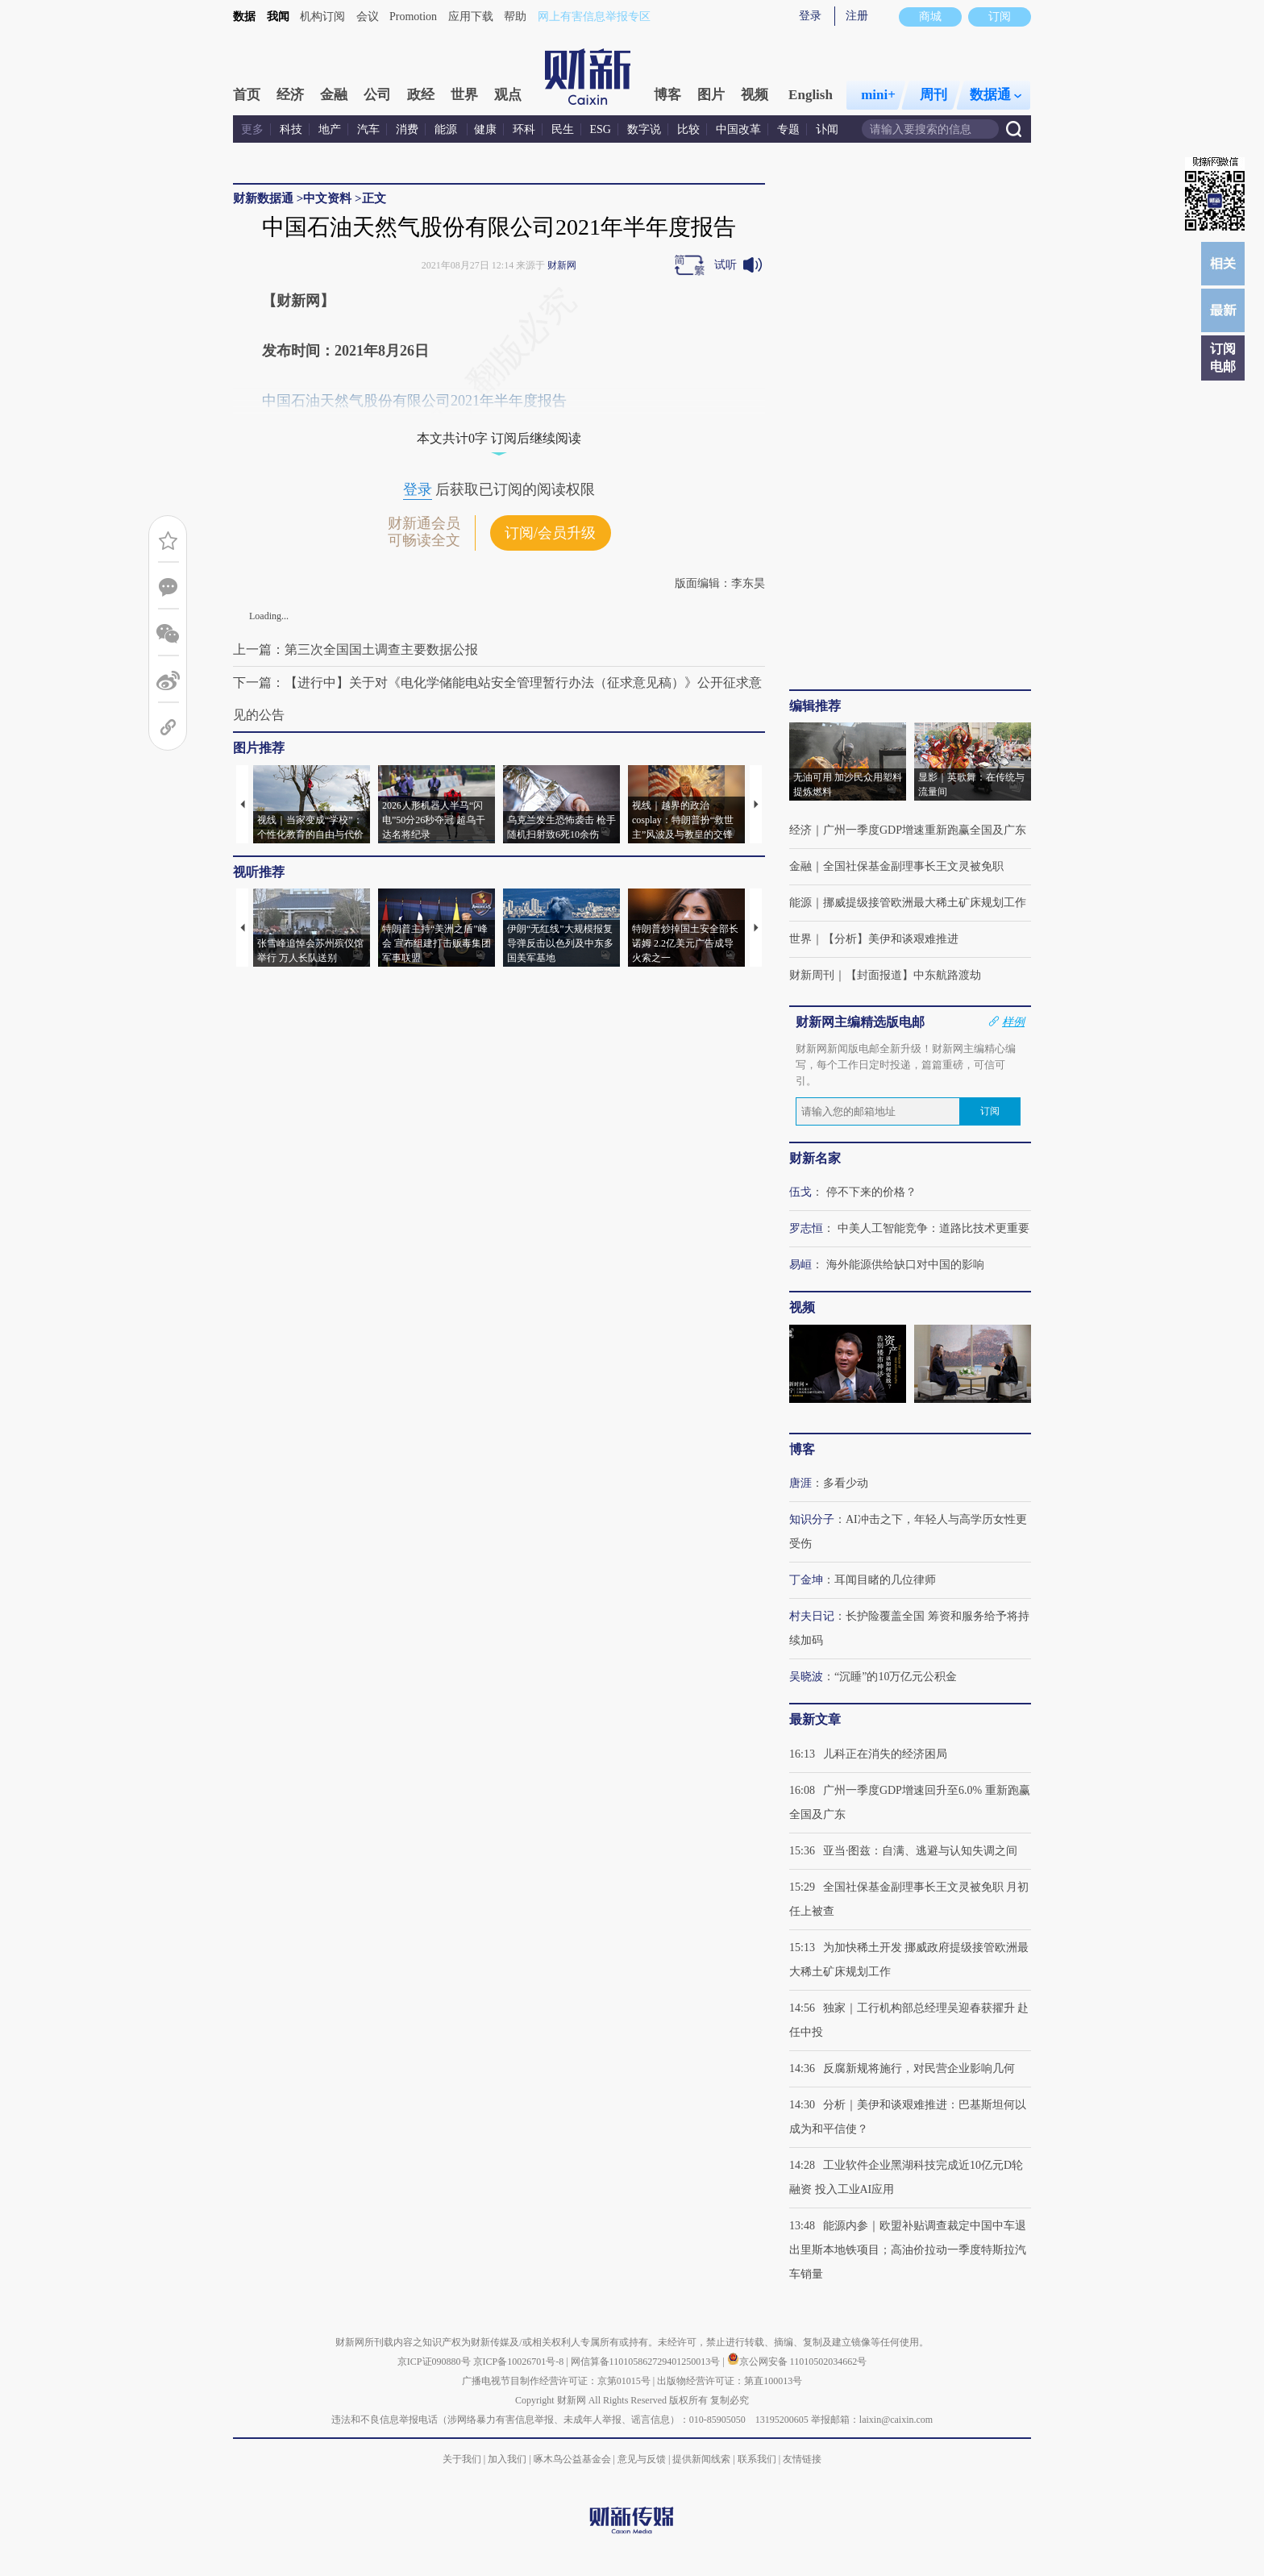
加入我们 (507, 2459)
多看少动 (845, 1483)
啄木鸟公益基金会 (573, 2459)
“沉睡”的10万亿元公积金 (895, 1677)
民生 (562, 129)
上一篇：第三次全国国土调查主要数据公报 (355, 649)
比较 (688, 129)
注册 (857, 16)
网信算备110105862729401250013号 (647, 2361)
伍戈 (800, 1192)
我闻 (278, 16)
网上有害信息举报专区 (594, 16)
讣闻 (827, 129)
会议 (367, 16)
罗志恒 (806, 1228)
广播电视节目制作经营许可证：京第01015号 (556, 2381)
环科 (524, 129)
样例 (1013, 1021)
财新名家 (815, 1158)
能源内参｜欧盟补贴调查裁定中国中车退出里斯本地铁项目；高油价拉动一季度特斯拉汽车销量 (907, 2250)
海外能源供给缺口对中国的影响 (905, 1265)
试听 (725, 265)
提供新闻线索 (701, 2459)
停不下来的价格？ (871, 1192)
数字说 (644, 129)
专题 (788, 129)
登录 (810, 16)
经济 (290, 94)
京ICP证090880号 (434, 2361)
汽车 (368, 129)
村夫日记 (811, 1616)
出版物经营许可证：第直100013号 (729, 2381)
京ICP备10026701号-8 (520, 2361)
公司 (377, 94)
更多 (252, 129)
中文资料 (327, 198)
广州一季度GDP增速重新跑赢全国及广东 (924, 830)
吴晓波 (806, 1677)
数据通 (995, 94)
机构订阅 (322, 16)
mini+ (878, 94)
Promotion (413, 16)
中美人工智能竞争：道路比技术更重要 (933, 1228)
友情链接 (802, 2459)
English (810, 94)
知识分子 (811, 1519)
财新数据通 (263, 198)
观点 (508, 94)
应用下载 (470, 16)
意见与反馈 (641, 2459)
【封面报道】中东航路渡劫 (913, 975)
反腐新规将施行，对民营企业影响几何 (919, 2068)
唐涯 (800, 1483)
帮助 (515, 16)
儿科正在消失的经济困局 (885, 1754)
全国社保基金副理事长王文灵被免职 (913, 866)
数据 (244, 16)
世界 (464, 94)
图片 (711, 94)
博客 (667, 94)
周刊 (933, 94)
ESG (600, 129)
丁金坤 (806, 1580)
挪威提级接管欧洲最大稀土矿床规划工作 (924, 903)
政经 (420, 94)
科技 (291, 129)
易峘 (800, 1265)
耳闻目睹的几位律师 (885, 1580)
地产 (329, 129)
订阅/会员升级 (550, 533)
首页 (246, 94)
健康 (485, 129)
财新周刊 (811, 975)
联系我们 (757, 2459)
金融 (333, 94)
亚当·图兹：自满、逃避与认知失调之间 (920, 1851)
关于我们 (462, 2459)
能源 (447, 129)
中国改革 (738, 129)
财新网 (561, 265)
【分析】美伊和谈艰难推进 (890, 939)
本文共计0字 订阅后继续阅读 (499, 438)
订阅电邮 (1223, 357)
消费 (407, 129)
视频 (754, 94)
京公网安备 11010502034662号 (797, 2361)
